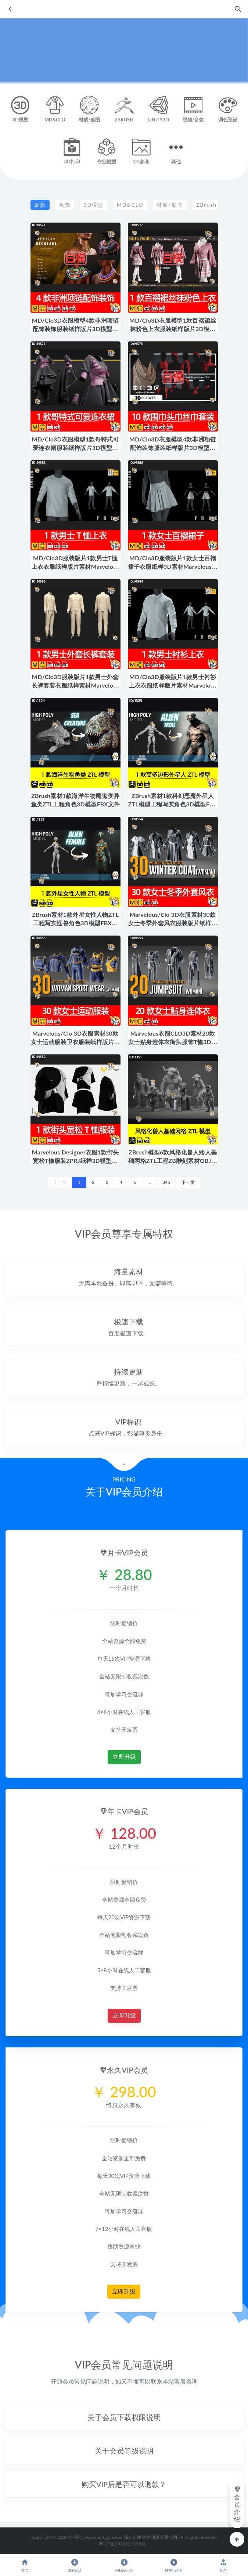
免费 (65, 205)
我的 (223, 2565)
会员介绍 (237, 2504)
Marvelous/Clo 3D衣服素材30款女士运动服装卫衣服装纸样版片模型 (75, 1042)
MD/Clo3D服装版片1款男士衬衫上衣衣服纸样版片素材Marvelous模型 (173, 685)
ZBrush (206, 205)
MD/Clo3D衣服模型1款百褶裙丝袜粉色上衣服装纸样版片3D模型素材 (172, 329)
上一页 (60, 1182)
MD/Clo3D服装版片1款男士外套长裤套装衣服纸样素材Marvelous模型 (75, 685)
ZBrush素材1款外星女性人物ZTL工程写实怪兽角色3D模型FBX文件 (75, 923)
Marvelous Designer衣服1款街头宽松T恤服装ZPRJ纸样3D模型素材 (75, 1160)
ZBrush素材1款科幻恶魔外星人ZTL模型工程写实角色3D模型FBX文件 (173, 804)
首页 (25, 2565)
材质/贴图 (170, 205)
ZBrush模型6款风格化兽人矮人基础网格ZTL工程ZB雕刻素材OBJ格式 (172, 1160)
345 (166, 1182)
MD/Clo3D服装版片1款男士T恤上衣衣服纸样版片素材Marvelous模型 (75, 566)
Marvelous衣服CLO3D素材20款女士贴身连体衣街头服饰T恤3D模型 (172, 1042)
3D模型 (94, 205)
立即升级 (124, 1757)
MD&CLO (130, 205)
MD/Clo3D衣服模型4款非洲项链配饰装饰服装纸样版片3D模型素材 (75, 329)
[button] (124, 2417)
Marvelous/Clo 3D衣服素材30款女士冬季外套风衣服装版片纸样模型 (173, 923)
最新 (40, 205)
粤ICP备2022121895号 (122, 2544)
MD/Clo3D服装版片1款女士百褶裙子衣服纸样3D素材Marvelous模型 (173, 566)
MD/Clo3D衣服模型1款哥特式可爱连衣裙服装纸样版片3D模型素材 (75, 448)
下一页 (188, 1182)
